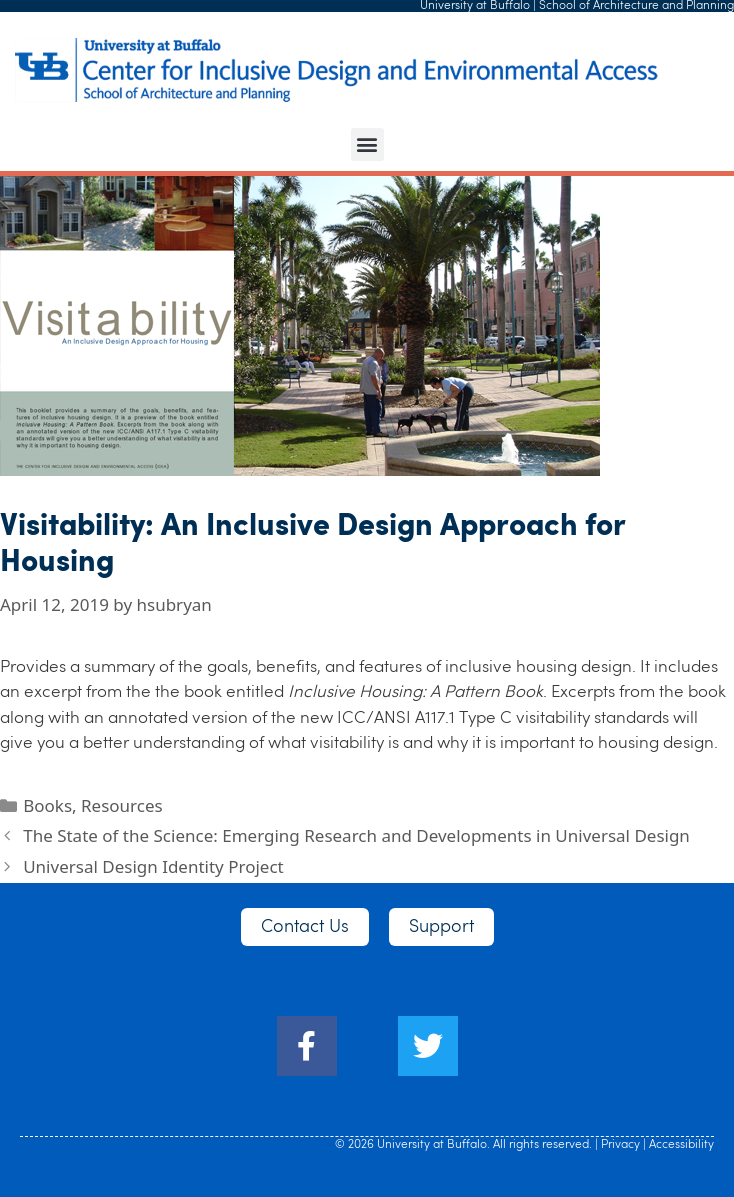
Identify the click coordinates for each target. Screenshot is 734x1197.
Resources (122, 805)
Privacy (620, 1145)
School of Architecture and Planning (636, 6)
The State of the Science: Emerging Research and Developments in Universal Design (356, 835)
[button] (367, 144)
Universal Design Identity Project (153, 866)
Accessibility (681, 1145)
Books (47, 805)
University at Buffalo (475, 6)
